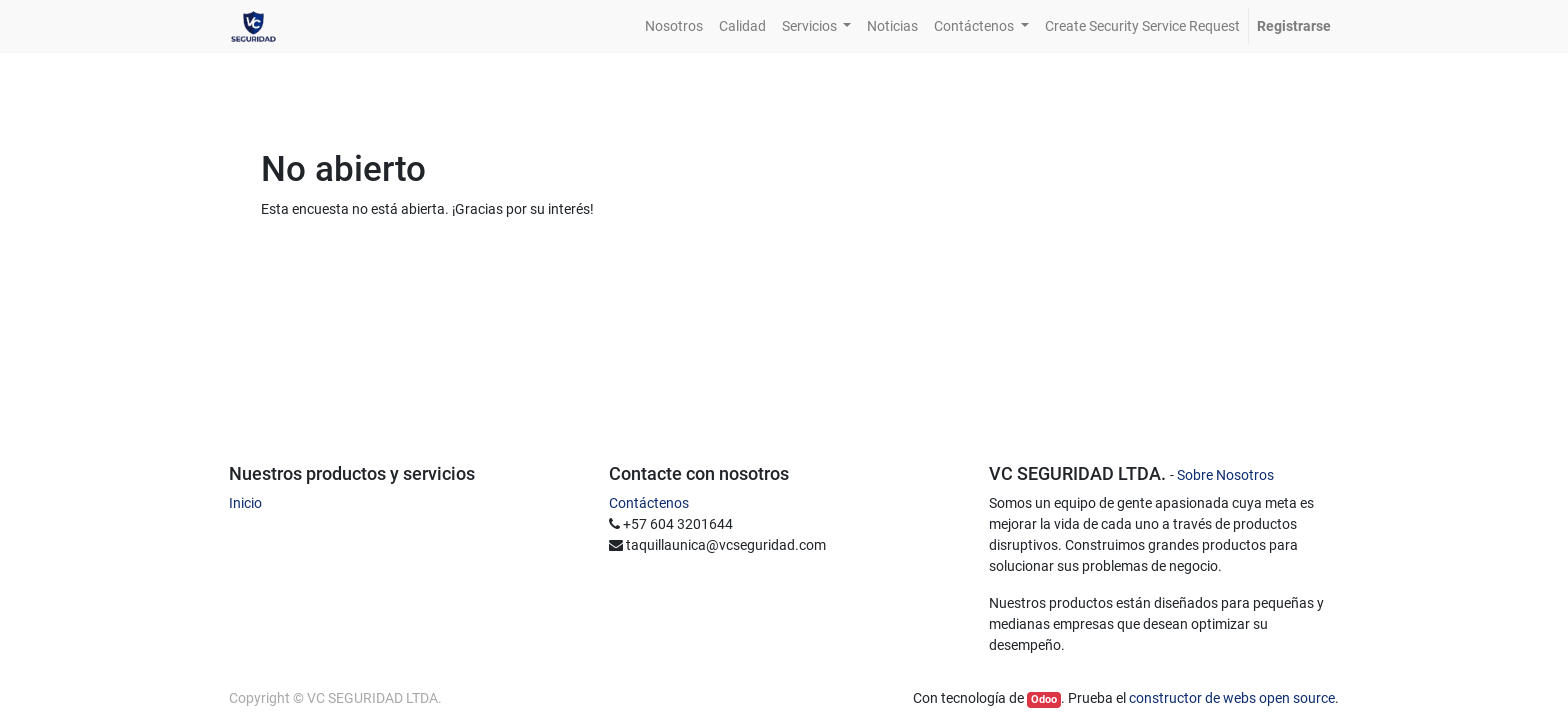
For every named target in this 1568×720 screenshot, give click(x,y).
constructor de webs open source (1232, 698)
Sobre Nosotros (1225, 475)
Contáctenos (649, 503)
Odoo (1044, 699)
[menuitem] (674, 26)
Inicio (245, 503)
